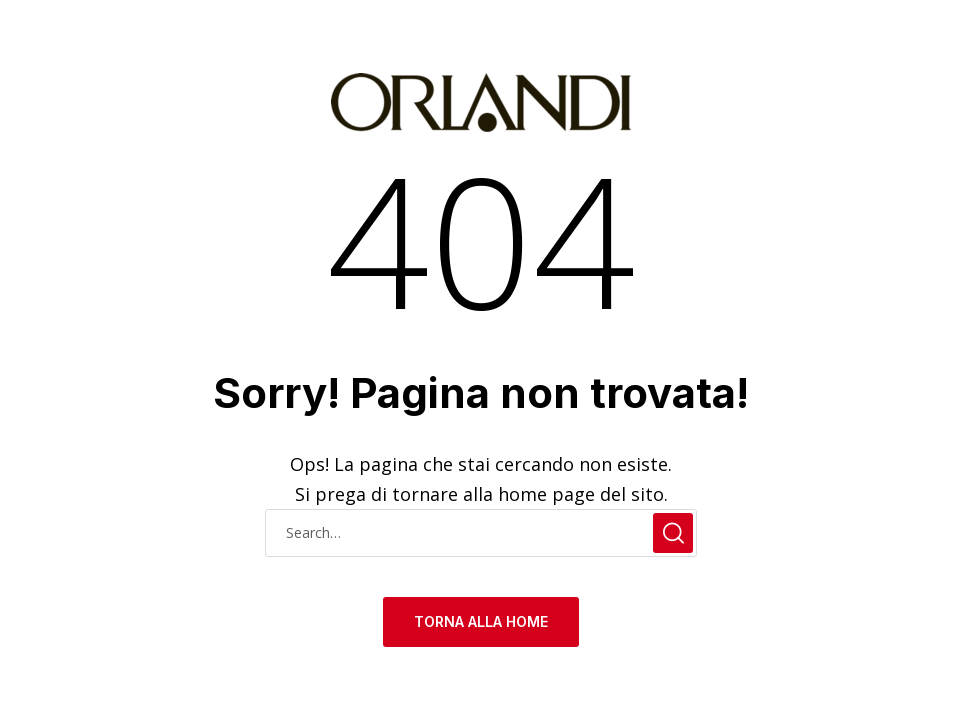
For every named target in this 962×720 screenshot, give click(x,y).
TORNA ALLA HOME (481, 621)
